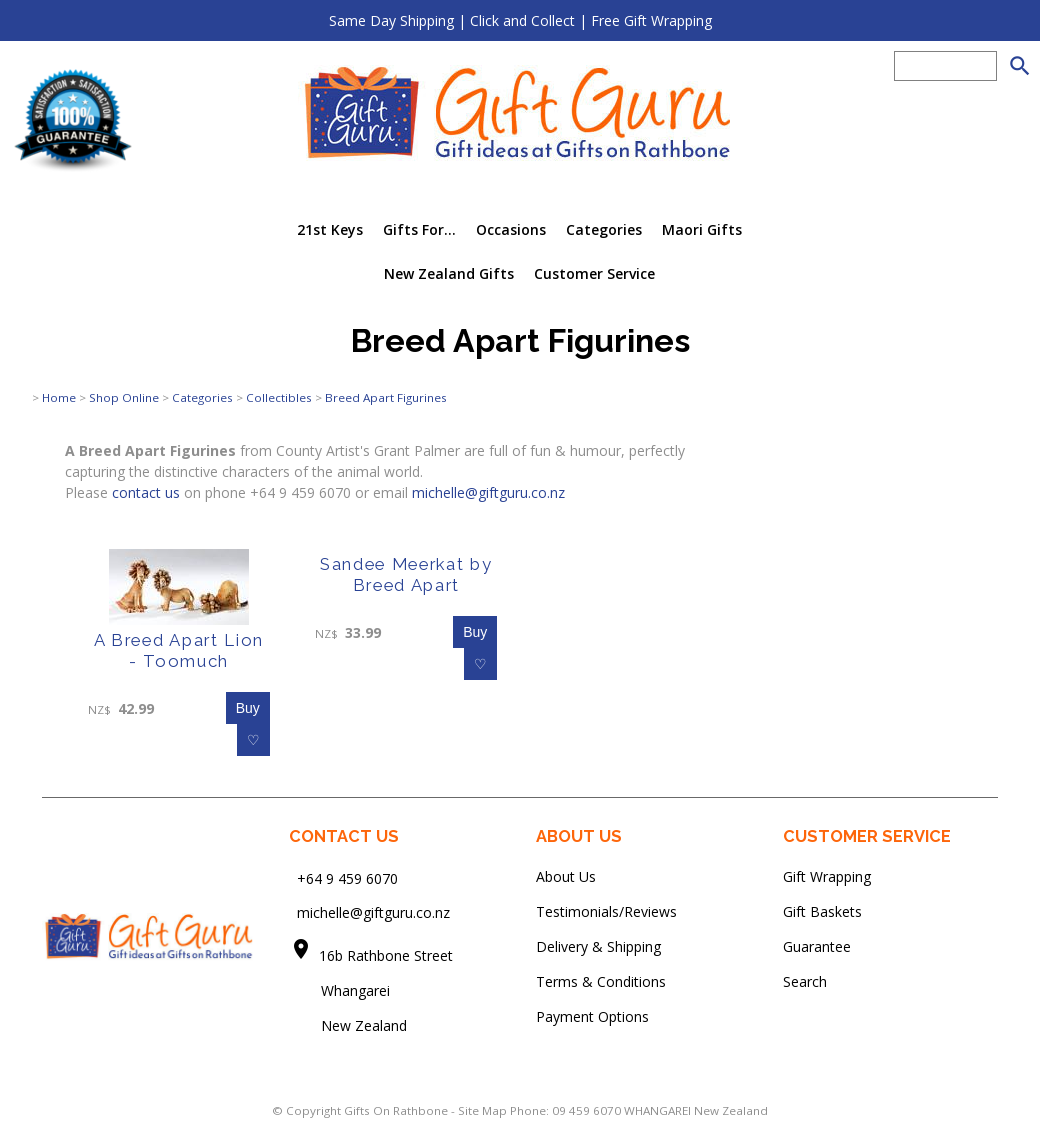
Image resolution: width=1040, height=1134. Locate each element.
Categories (604, 229)
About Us (566, 876)
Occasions (511, 229)
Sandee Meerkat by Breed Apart (406, 574)
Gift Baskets (822, 911)
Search (805, 981)
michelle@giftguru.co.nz (488, 492)
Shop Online (124, 397)
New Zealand (348, 1025)
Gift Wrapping (827, 876)
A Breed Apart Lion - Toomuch (179, 650)
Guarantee (817, 946)
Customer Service (594, 273)
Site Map (482, 1110)
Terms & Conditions (601, 981)
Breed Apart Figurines (386, 397)
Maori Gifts (702, 229)
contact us (146, 492)
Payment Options (592, 1016)
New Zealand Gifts (449, 273)
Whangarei (341, 990)
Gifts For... (419, 229)
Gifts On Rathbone (397, 1110)
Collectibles (279, 397)
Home (59, 397)
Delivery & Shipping (598, 946)
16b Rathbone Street (388, 955)
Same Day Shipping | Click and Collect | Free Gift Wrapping (520, 20)
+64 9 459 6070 (347, 877)
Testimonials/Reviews (606, 911)
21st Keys (330, 229)
